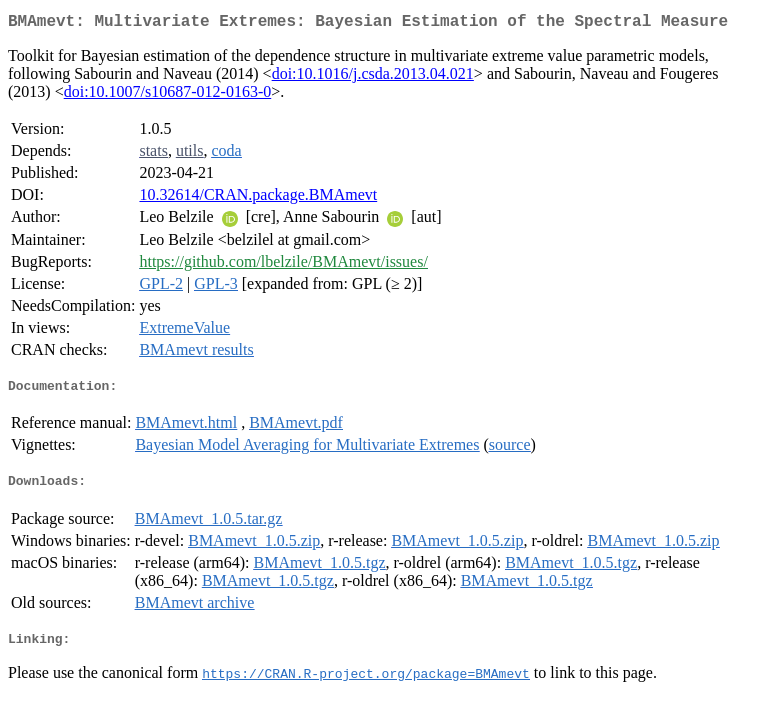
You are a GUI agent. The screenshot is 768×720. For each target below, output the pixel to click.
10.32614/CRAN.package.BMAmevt (258, 198)
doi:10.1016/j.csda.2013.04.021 (373, 77)
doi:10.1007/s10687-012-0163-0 (168, 95)
